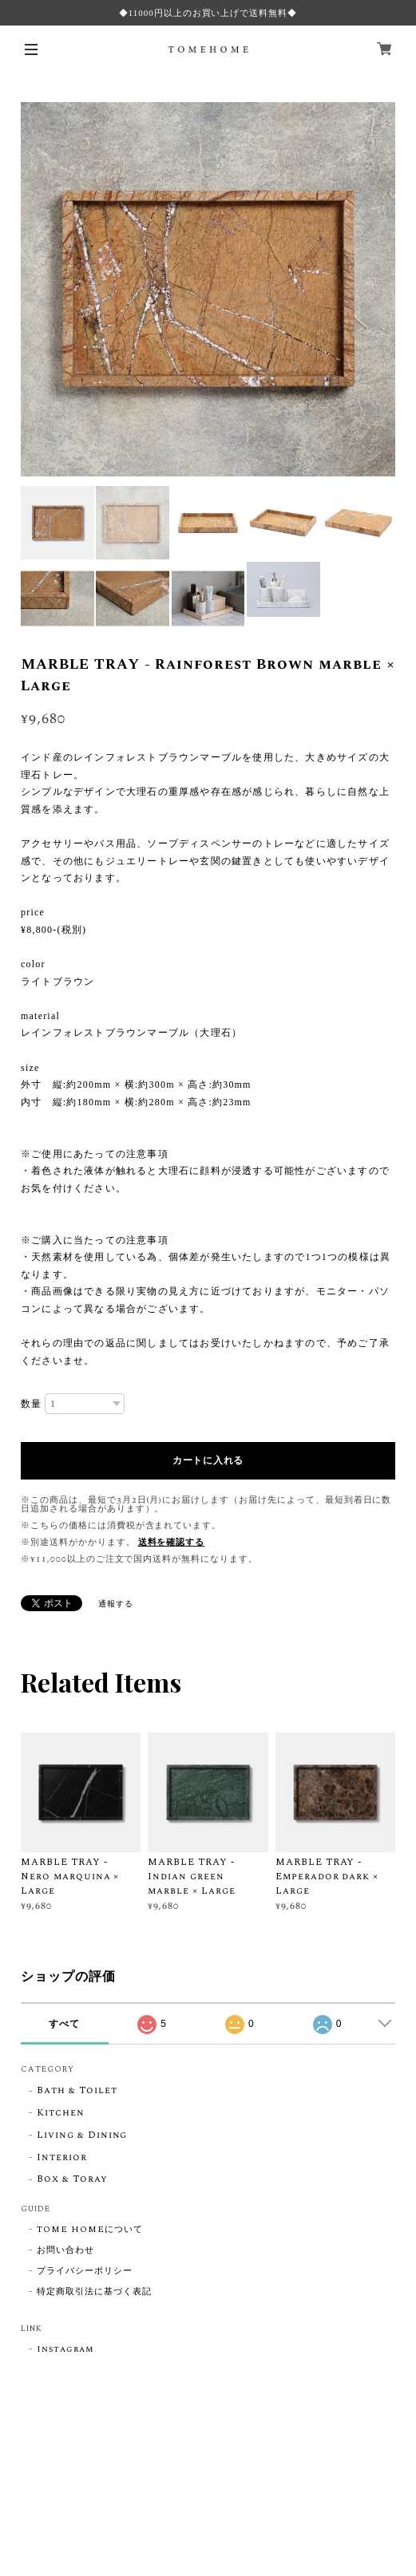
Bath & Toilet (77, 2091)
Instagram (65, 2349)
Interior (62, 2158)
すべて (64, 2023)
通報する (115, 1604)
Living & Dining (82, 2136)
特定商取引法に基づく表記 (94, 2292)
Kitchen (61, 2113)
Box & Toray (72, 2180)
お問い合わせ (65, 2250)
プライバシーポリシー (85, 2271)
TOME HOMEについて (89, 2229)
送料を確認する (171, 1542)
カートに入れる (208, 1460)
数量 (31, 1403)
